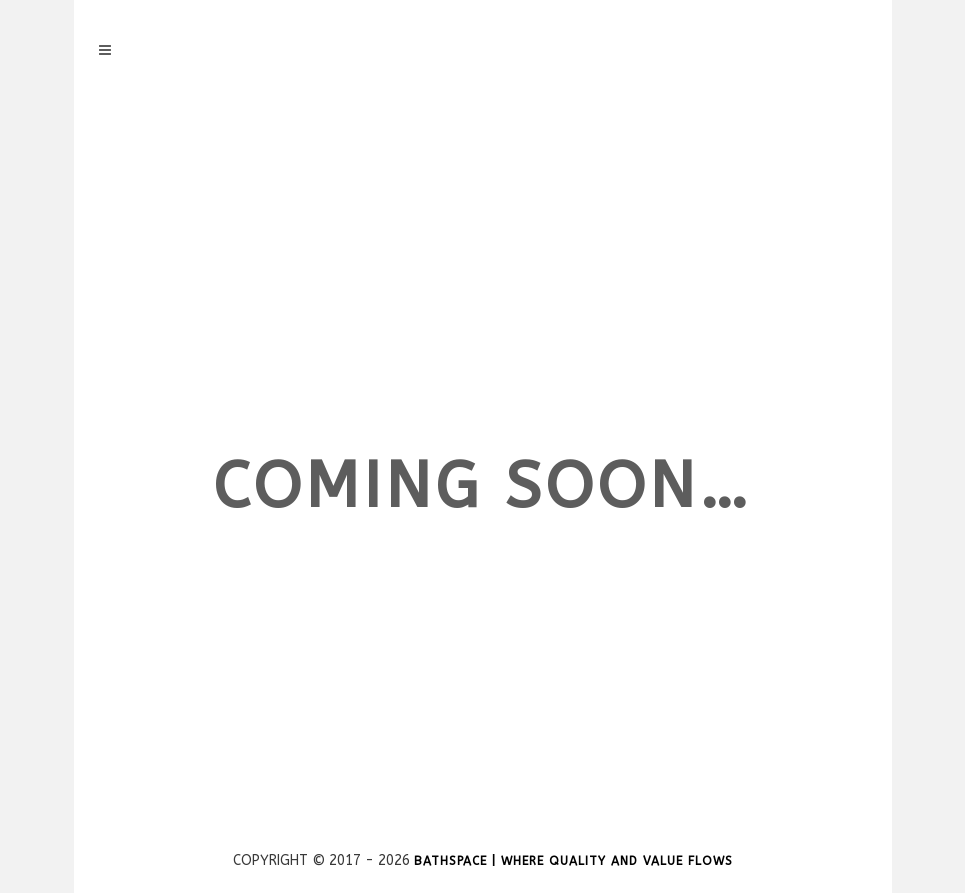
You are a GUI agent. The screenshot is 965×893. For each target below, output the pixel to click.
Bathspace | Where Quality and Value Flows (573, 861)
